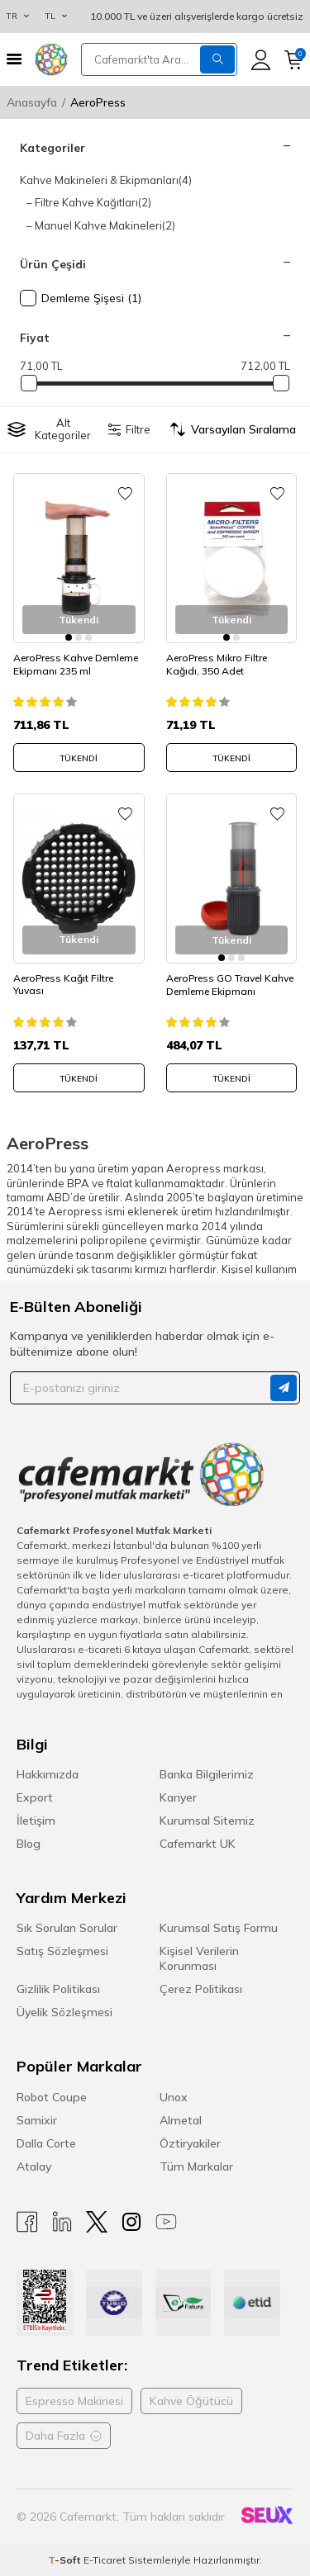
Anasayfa (32, 102)
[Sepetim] (293, 59)
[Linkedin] (62, 2222)
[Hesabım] (260, 60)
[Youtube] (166, 2222)
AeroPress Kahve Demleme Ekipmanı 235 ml (75, 664)
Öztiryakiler (190, 2143)
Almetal (181, 2120)
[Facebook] (27, 2222)
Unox (174, 2097)
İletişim (36, 1820)
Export (35, 1797)
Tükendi (79, 758)
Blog (29, 1843)
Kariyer (178, 1797)
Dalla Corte (46, 2143)
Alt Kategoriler (49, 429)
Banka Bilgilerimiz (207, 1774)
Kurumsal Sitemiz (207, 1820)
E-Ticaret (104, 2560)
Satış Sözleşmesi (62, 1951)
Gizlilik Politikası (58, 1989)
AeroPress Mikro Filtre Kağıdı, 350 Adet (216, 664)
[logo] (51, 59)
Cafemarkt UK (198, 1843)
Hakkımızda (48, 1774)
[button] (68, 637)
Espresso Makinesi (74, 2401)
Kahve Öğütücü (191, 2401)
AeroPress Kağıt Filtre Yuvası (63, 984)
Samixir (37, 2120)
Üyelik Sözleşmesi (64, 2012)
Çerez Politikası (201, 1989)
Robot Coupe (52, 2097)
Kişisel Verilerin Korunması (199, 1958)
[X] (96, 2222)
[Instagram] (131, 2222)
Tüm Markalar (196, 2166)
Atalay (34, 2166)
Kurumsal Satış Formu (219, 1927)
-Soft (65, 2560)
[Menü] (14, 59)
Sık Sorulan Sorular (67, 1927)
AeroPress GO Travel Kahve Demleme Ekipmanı (229, 984)
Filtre (129, 429)
